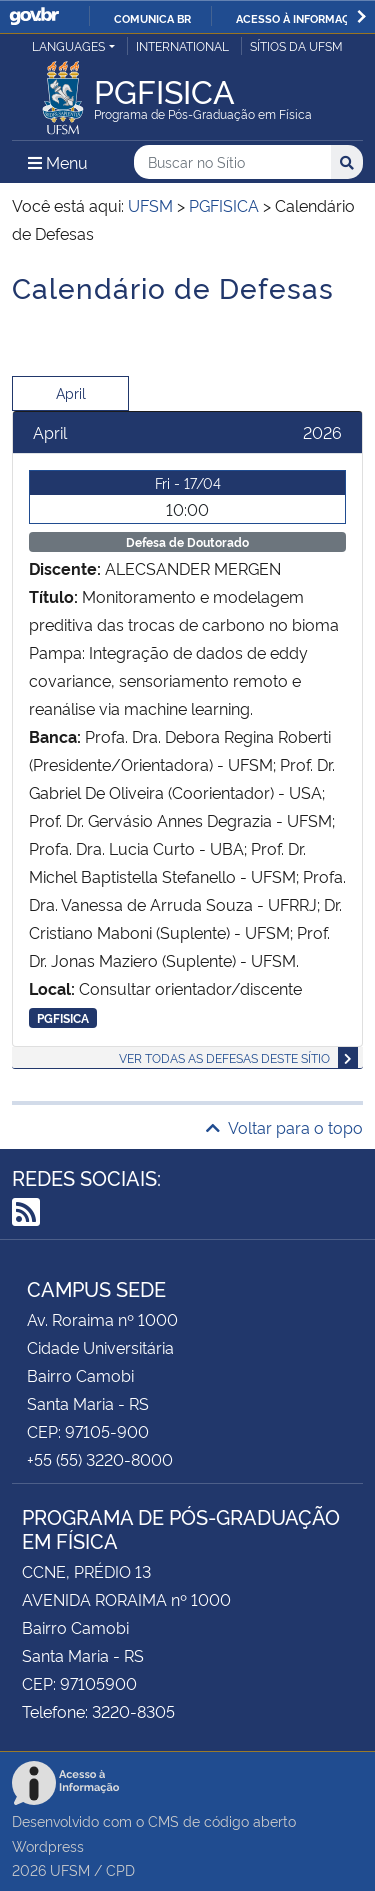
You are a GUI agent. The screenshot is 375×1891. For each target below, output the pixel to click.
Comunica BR (152, 18)
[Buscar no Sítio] (232, 162)
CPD (120, 1869)
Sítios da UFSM (296, 45)
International (182, 45)
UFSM (70, 1869)
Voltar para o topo (284, 1127)
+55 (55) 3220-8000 (100, 1459)
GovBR (34, 16)
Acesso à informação (300, 18)
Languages (68, 45)
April (71, 392)
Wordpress (48, 1845)
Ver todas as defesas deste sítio (224, 1057)
